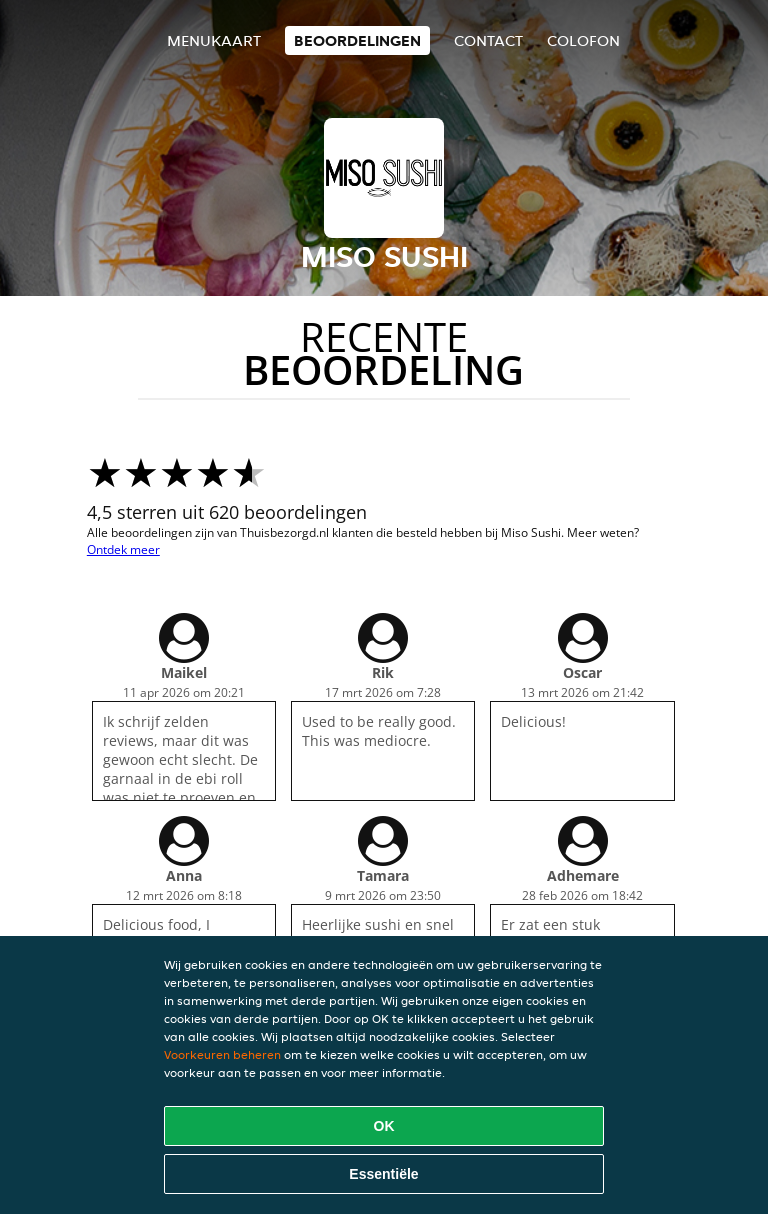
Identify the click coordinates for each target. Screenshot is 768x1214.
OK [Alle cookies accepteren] (384, 1126)
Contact (488, 40)
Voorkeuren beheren (222, 1054)
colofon (583, 40)
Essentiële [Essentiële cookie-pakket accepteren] (383, 1174)
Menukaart (214, 40)
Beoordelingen (357, 40)
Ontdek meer (123, 549)
